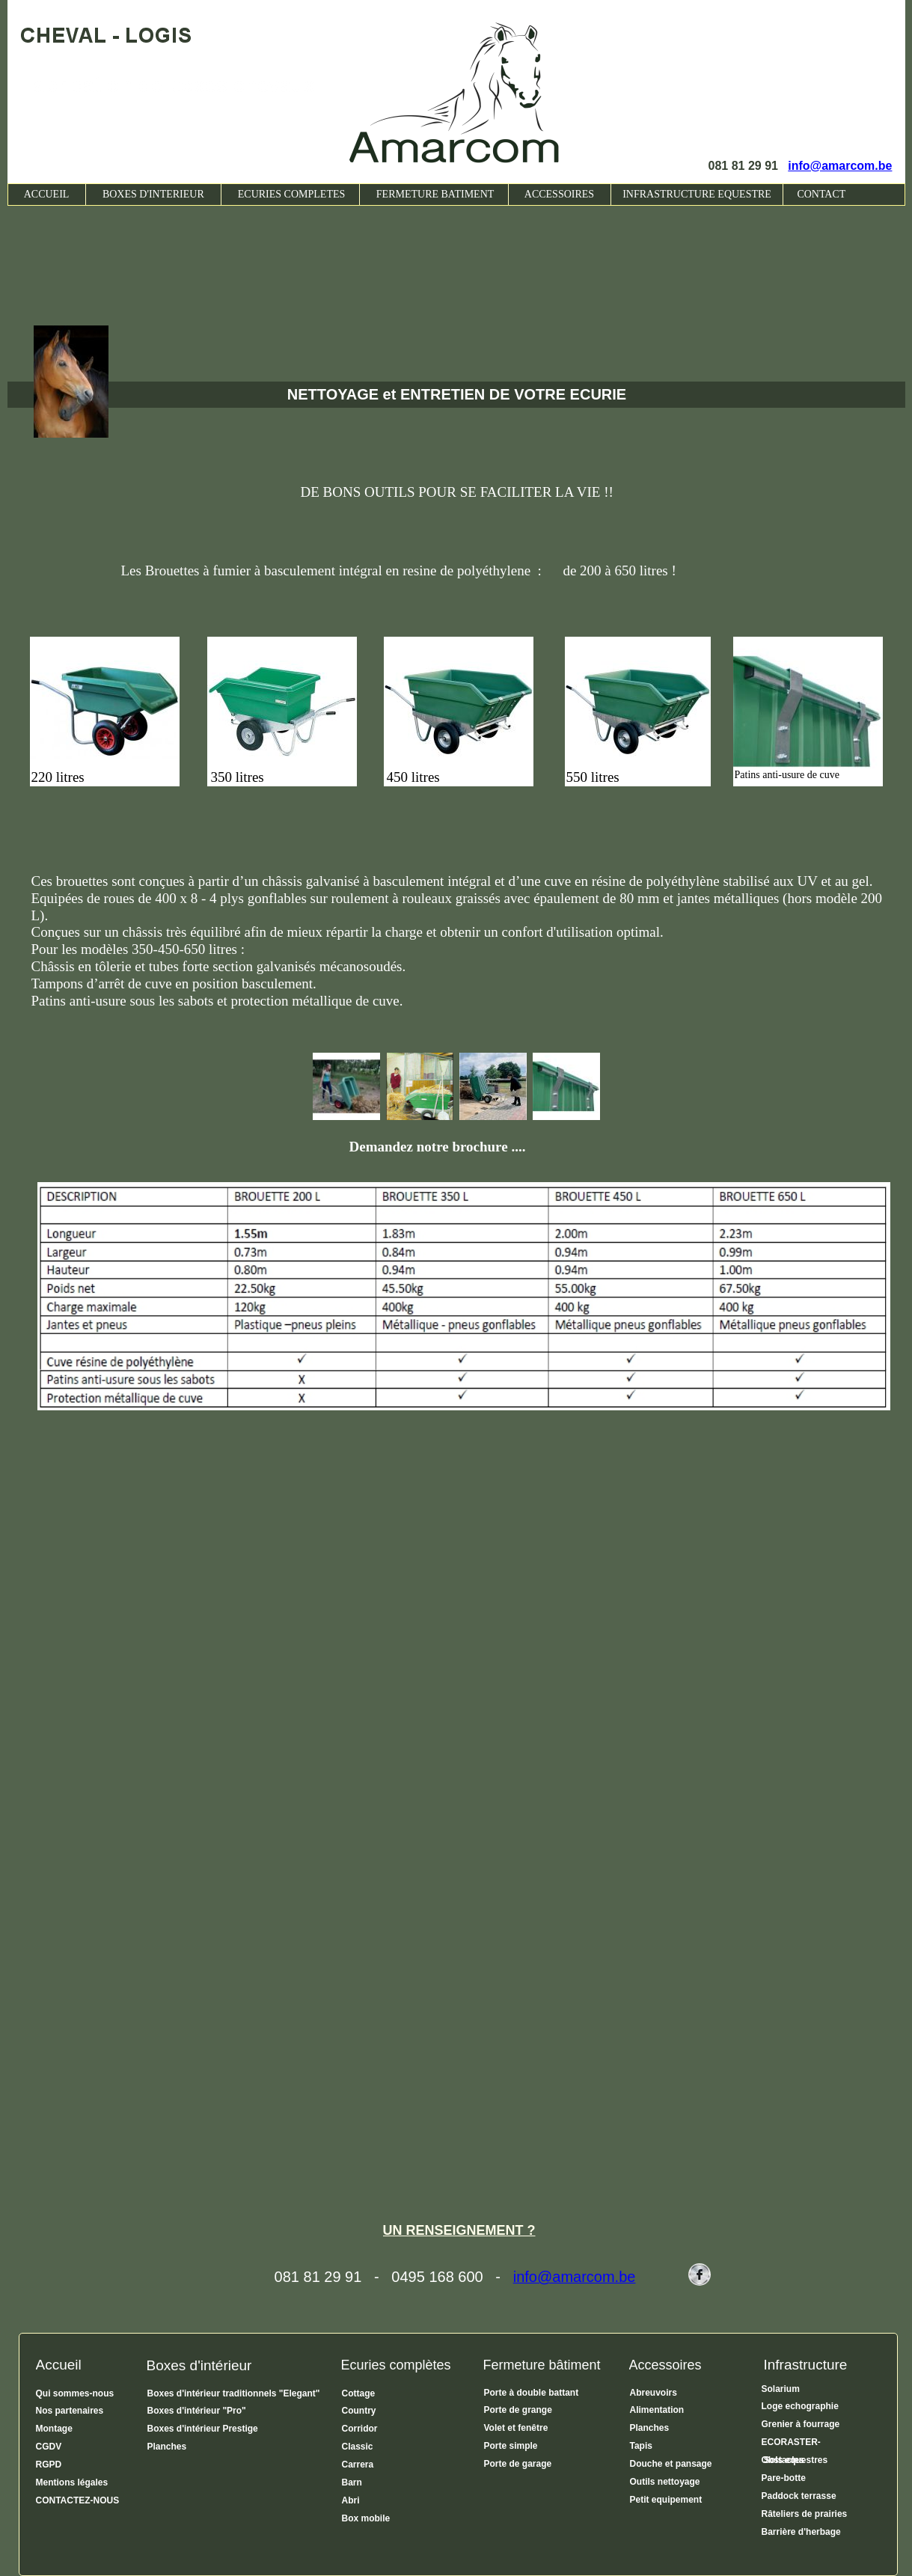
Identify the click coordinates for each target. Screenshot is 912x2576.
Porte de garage (518, 2464)
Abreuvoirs (653, 2392)
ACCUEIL (47, 194)
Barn (352, 2482)
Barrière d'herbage (801, 2532)
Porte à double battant (531, 2392)
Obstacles (783, 2460)
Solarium (781, 2389)
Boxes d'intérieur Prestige (202, 2428)
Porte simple (511, 2446)
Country (359, 2410)
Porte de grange (518, 2410)
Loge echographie (800, 2406)
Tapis (641, 2446)
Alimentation (657, 2410)
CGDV (49, 2446)
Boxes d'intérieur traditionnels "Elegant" (233, 2393)
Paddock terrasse (799, 2496)
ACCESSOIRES (559, 194)
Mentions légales (72, 2482)
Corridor (360, 2428)
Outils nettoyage (665, 2481)
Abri (351, 2500)
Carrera (358, 2464)
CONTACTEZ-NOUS (78, 2500)
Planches (167, 2446)
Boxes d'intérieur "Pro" (196, 2410)
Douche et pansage (671, 2464)
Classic (357, 2446)
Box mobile (366, 2518)
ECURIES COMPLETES (290, 194)
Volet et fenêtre (516, 2428)
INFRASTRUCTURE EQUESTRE (697, 194)
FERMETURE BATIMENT (434, 194)
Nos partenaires (71, 2410)
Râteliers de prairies (805, 2514)
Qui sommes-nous (75, 2393)
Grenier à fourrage (801, 2424)
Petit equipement (666, 2499)
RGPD (49, 2464)
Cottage (359, 2393)
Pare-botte (784, 2478)
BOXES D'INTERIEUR (153, 194)
